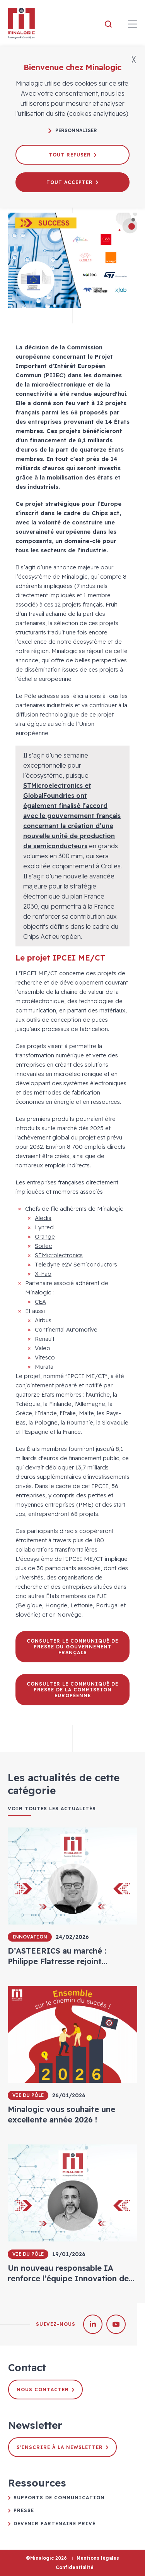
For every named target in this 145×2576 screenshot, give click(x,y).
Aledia (43, 1218)
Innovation (29, 1937)
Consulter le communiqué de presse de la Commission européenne (72, 1689)
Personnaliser (72, 130)
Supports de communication (59, 2497)
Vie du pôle (28, 2095)
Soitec (43, 1245)
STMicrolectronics (59, 1255)
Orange (45, 1236)
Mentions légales (98, 2558)
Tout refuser (72, 155)
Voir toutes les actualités (52, 1808)
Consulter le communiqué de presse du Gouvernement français (72, 1646)
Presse (24, 2510)
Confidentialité (75, 2567)
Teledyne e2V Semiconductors (76, 1264)
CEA (40, 1301)
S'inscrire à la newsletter (62, 2447)
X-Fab (43, 1273)
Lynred (44, 1227)
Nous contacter (45, 2389)
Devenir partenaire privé (55, 2523)
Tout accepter (72, 182)
